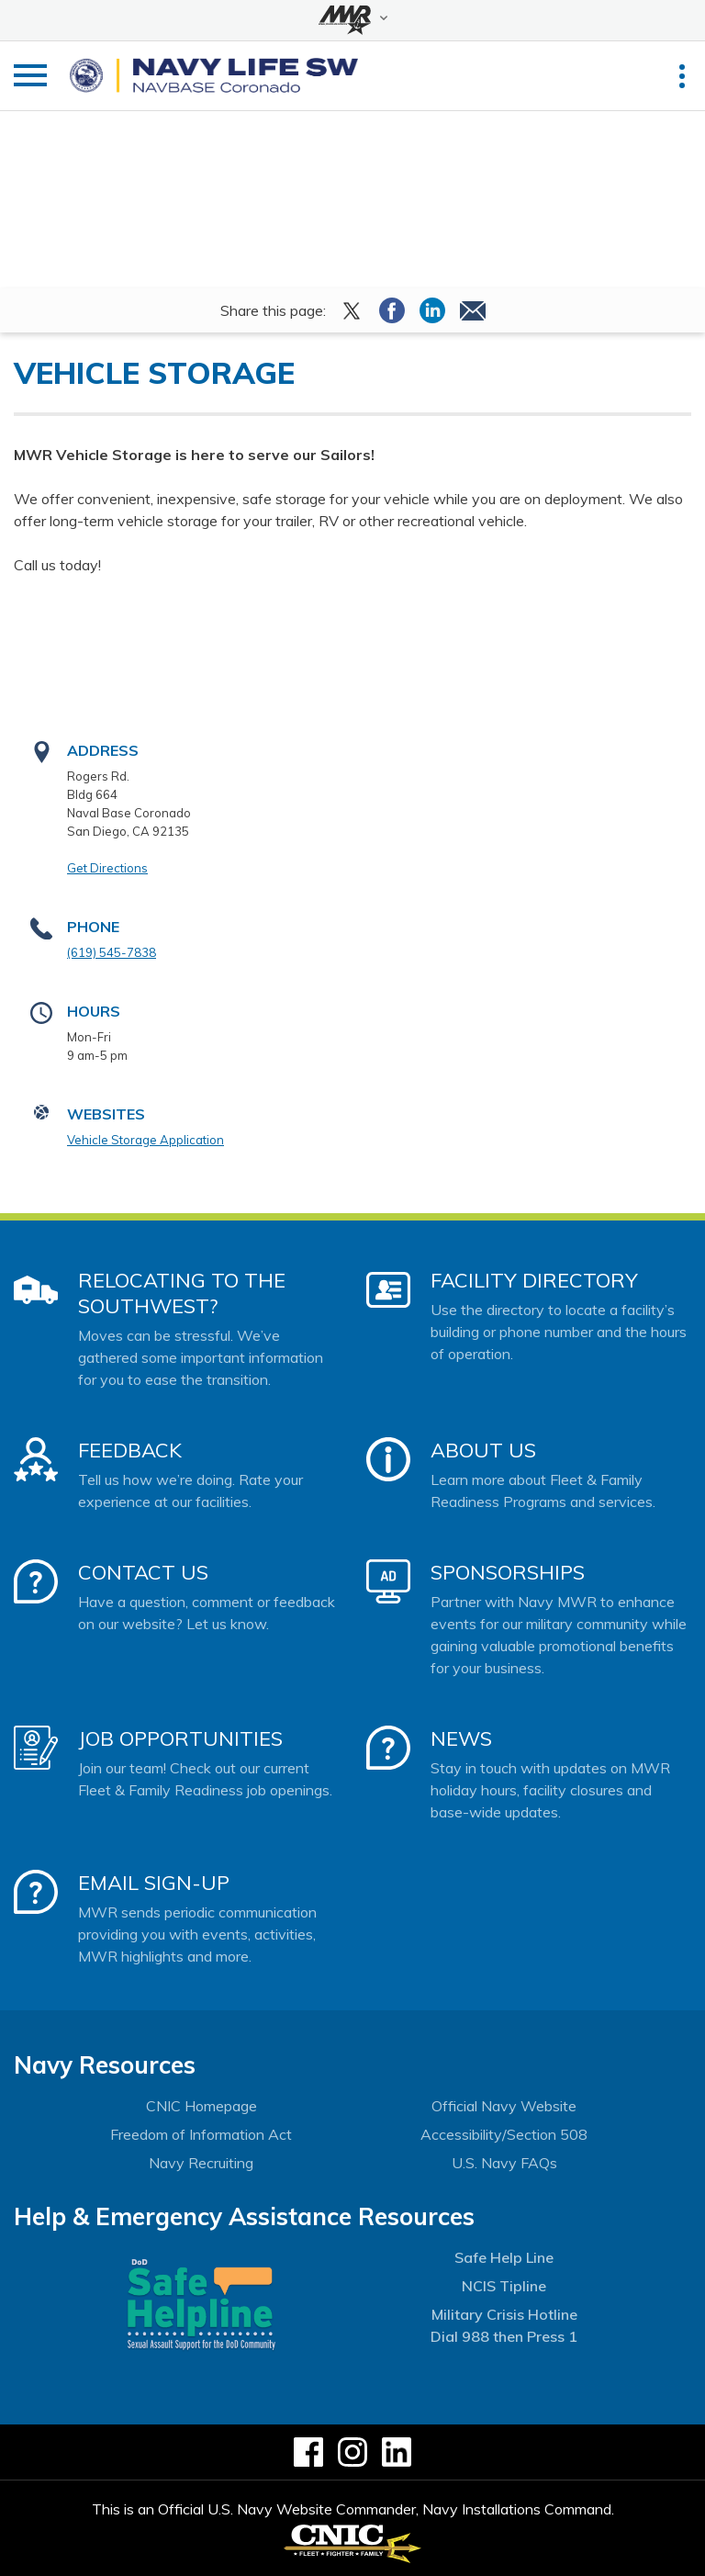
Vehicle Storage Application (145, 1139)
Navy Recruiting (201, 2163)
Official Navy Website (503, 2106)
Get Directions (107, 868)
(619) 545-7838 (111, 952)
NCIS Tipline (504, 2286)
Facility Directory (534, 1280)
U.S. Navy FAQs (504, 2163)
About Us (483, 1450)
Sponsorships (508, 1572)
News (461, 1738)
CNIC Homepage (201, 2106)
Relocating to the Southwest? (181, 1293)
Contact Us (143, 1572)
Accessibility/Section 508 (504, 2134)
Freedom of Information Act (201, 2134)
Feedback (130, 1450)
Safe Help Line (504, 2257)
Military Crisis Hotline (504, 2314)
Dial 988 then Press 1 (504, 2336)
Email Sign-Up (153, 1882)
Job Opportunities (180, 1738)
